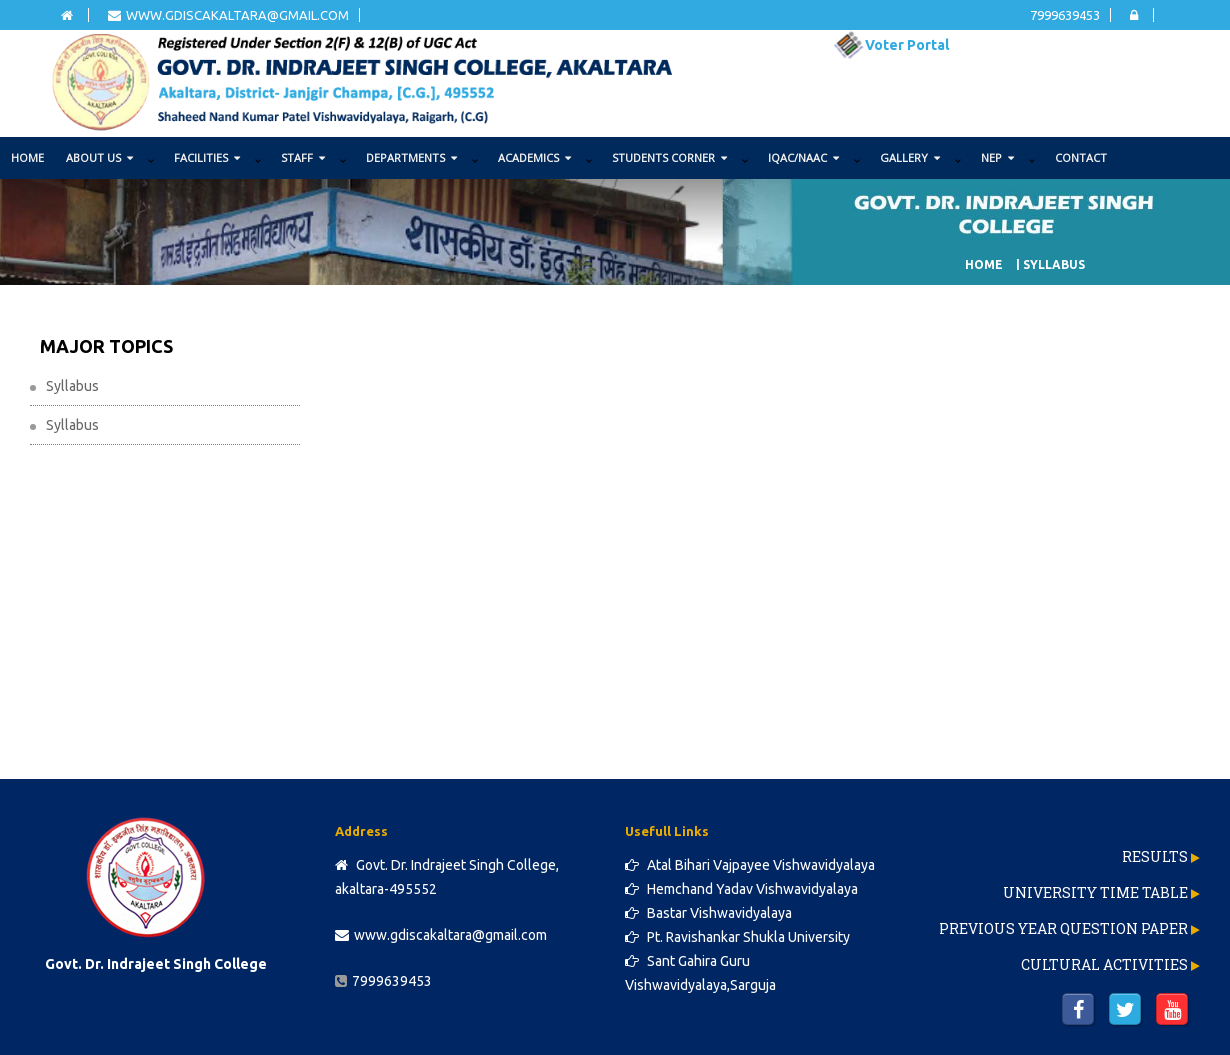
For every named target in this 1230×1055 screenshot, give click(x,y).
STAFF (303, 157)
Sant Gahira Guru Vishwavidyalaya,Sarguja (700, 973)
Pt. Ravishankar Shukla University (737, 937)
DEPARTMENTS (411, 157)
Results (1155, 856)
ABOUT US (99, 157)
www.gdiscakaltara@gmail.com (228, 15)
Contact (1081, 157)
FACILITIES (207, 157)
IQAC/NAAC (803, 157)
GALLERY (910, 157)
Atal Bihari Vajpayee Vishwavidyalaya (750, 865)
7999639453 (1065, 15)
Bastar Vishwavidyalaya (708, 913)
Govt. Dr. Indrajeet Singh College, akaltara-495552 (447, 877)
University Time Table (1095, 892)
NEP (997, 157)
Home (27, 157)
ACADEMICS (534, 157)
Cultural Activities (1104, 964)
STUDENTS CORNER (669, 157)
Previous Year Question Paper (1063, 928)
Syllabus (72, 386)
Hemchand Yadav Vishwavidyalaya (741, 889)
